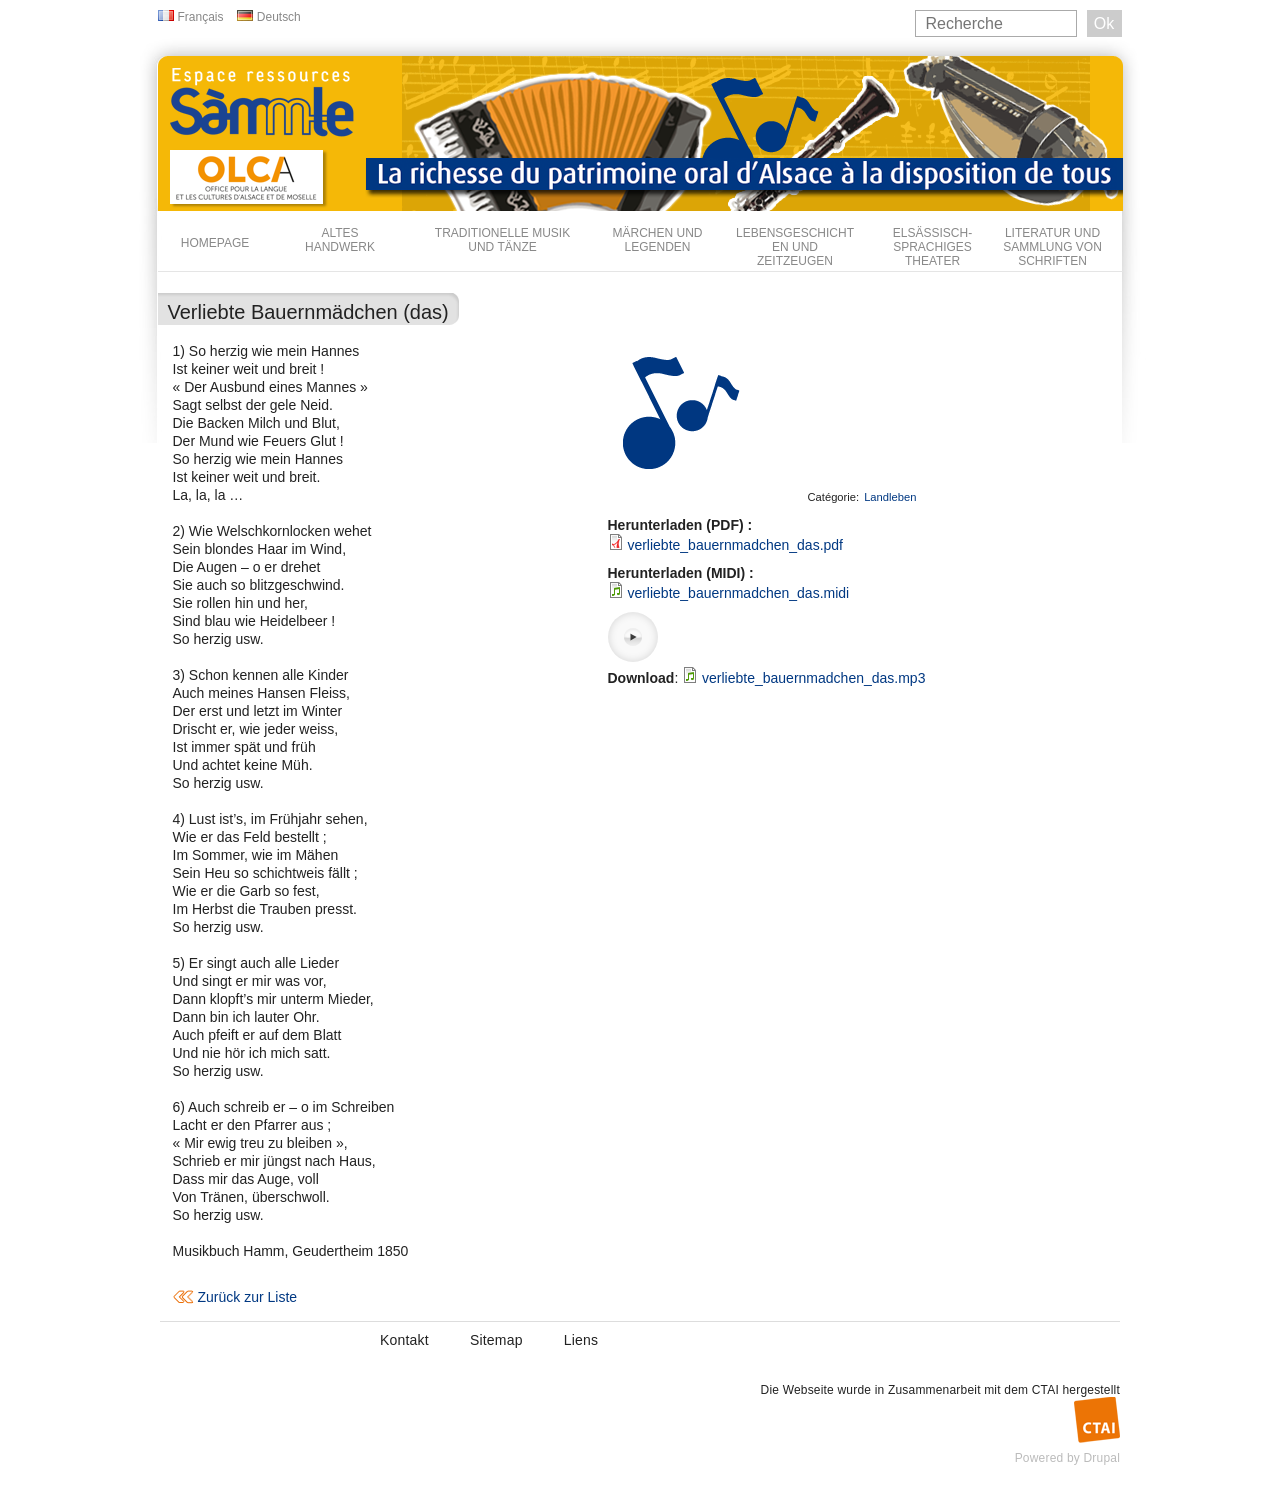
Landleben (890, 497)
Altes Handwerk (340, 240)
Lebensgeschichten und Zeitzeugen (795, 247)
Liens (581, 1340)
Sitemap (496, 1340)
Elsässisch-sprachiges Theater (932, 247)
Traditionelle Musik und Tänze (502, 240)
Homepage (215, 243)
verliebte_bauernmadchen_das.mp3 (813, 678)
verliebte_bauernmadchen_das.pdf (735, 545)
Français (201, 17)
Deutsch (279, 17)
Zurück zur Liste (248, 1297)
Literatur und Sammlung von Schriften (1052, 247)
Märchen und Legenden (658, 240)
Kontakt (404, 1340)
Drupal (1101, 1458)
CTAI (1045, 1390)
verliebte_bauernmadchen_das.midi (738, 593)
